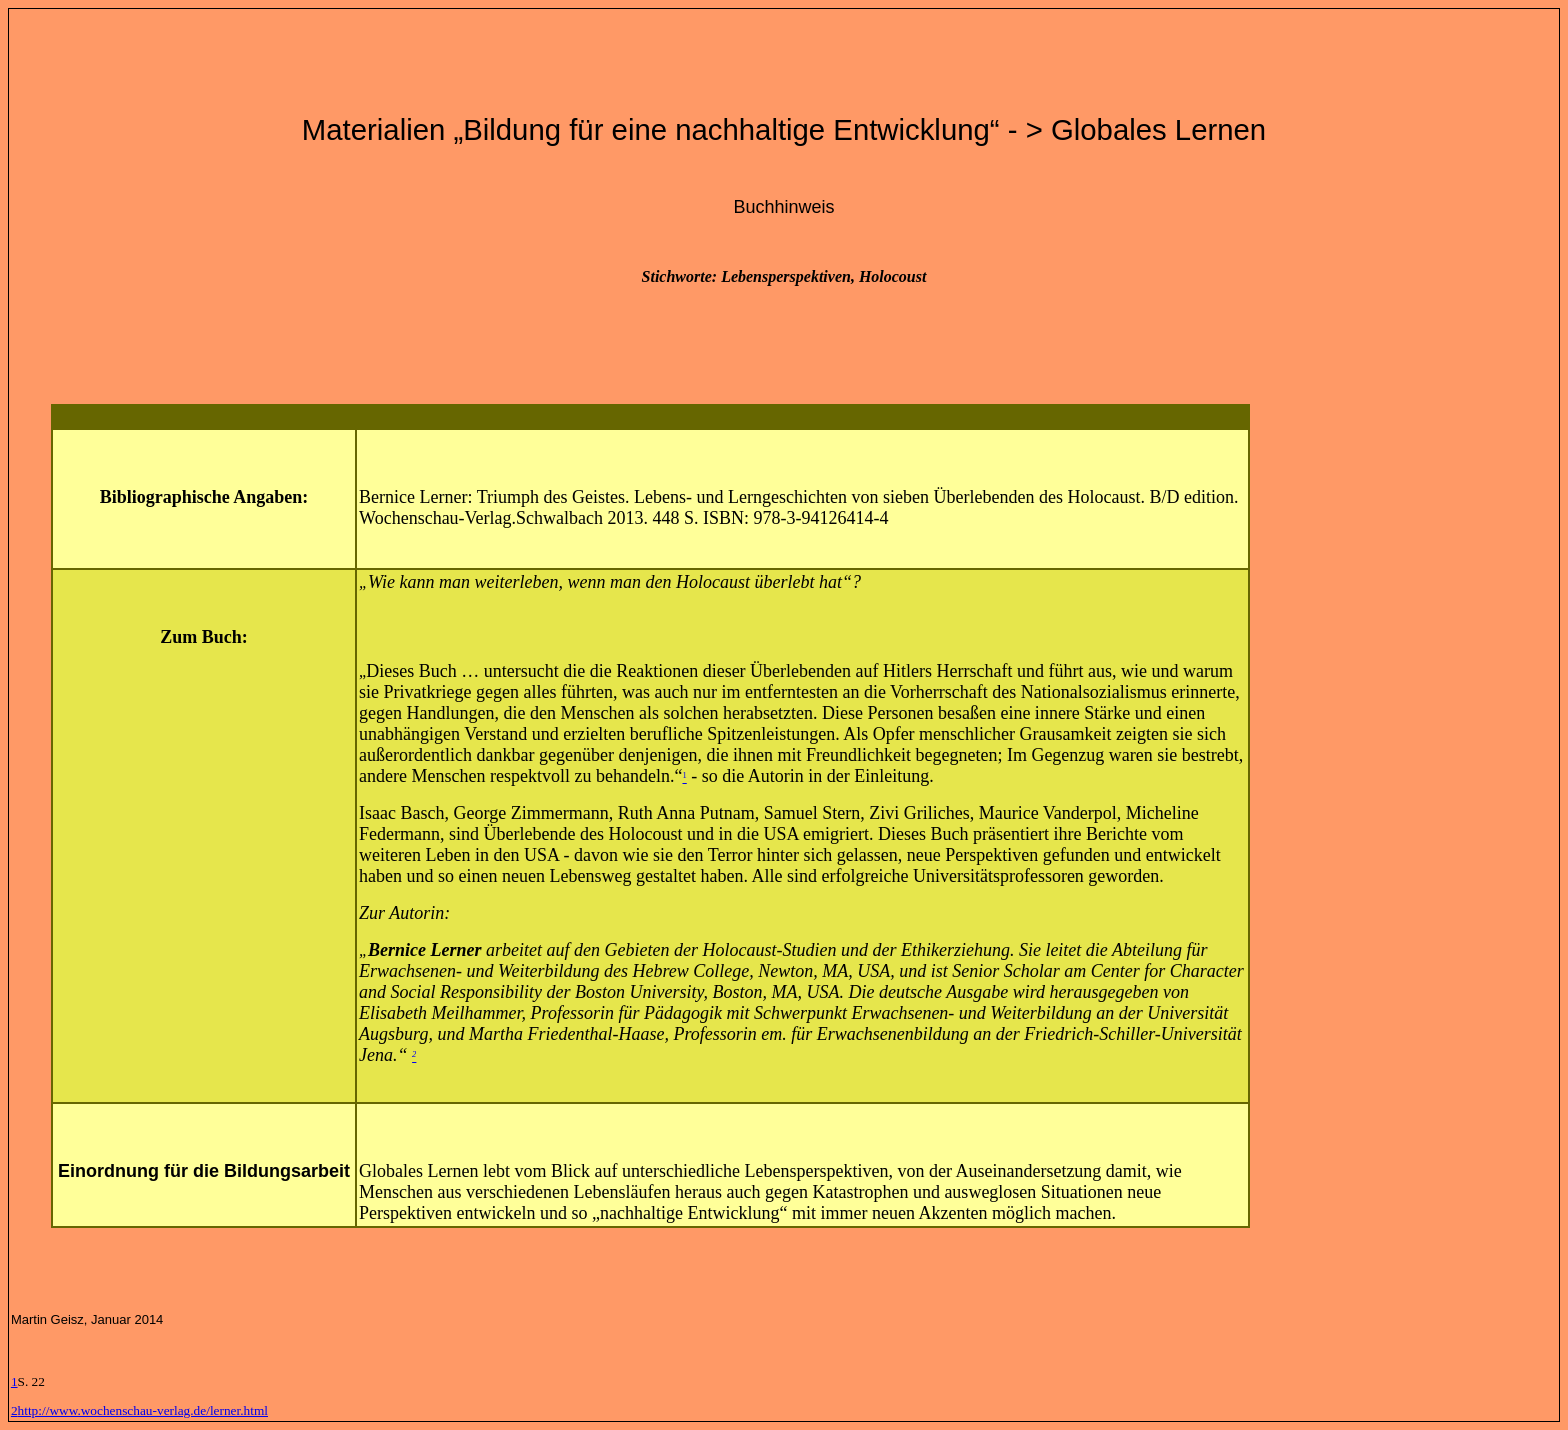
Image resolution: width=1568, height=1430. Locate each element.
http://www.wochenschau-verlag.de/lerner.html (143, 1410)
